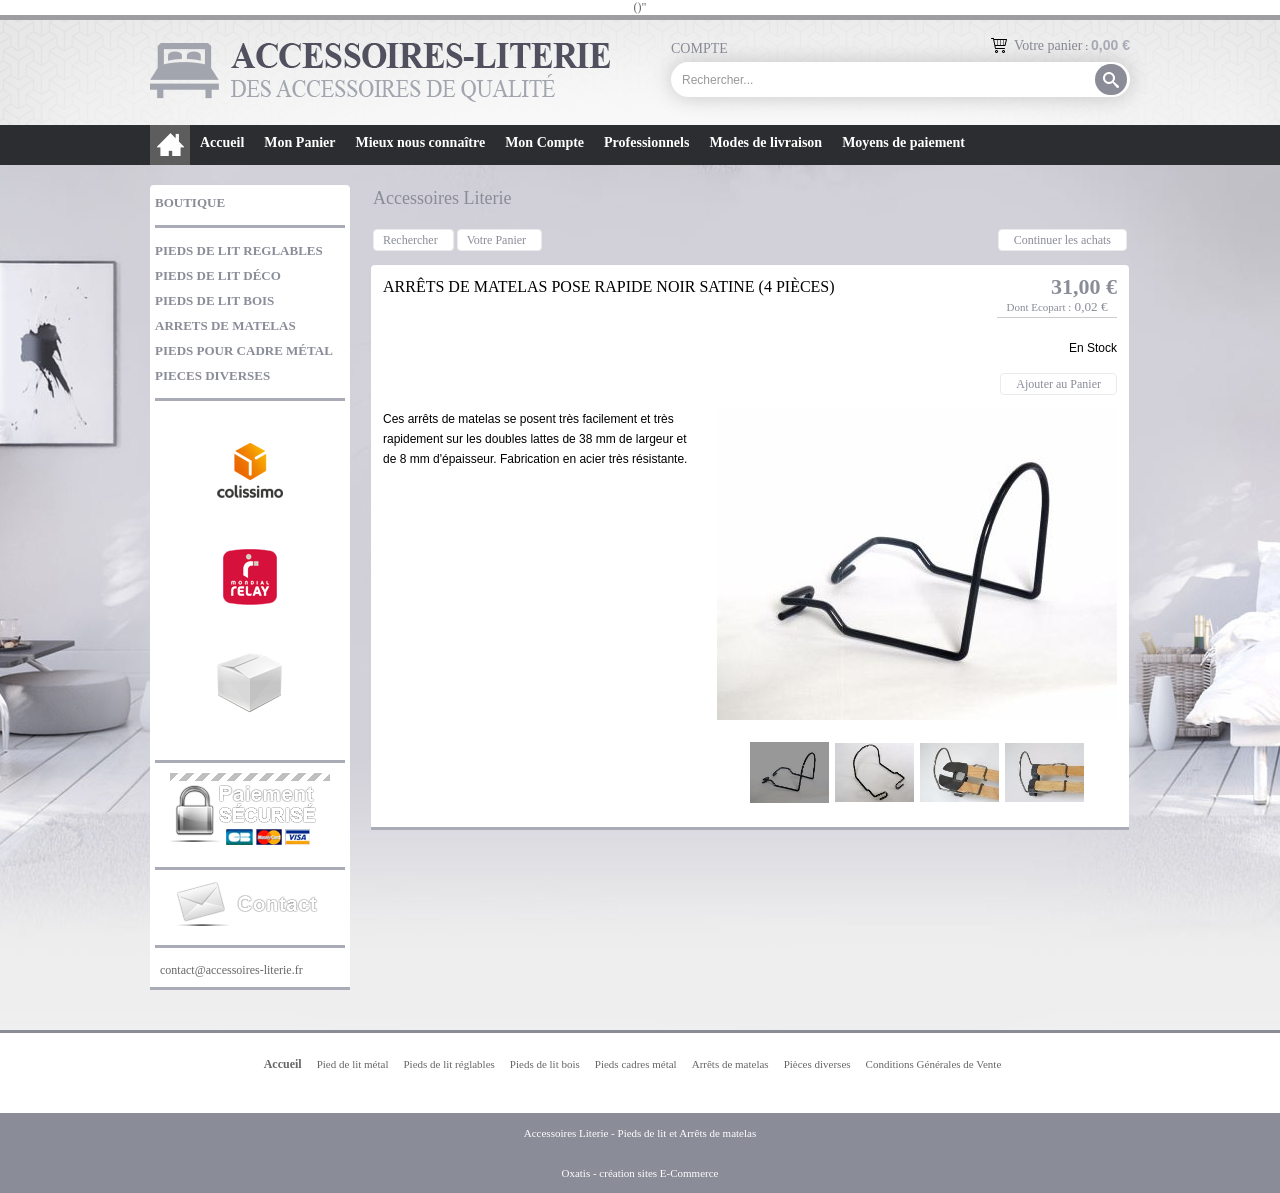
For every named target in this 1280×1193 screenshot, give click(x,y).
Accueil (222, 142)
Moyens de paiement (903, 142)
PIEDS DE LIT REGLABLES (239, 250)
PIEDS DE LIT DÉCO (218, 275)
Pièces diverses (817, 1064)
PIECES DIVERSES (212, 375)
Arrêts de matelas (730, 1064)
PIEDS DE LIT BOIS (214, 300)
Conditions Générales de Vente (934, 1064)
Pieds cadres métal (636, 1064)
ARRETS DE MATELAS (225, 325)
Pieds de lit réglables (448, 1064)
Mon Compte (544, 142)
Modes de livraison (765, 142)
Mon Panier (299, 142)
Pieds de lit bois (545, 1064)
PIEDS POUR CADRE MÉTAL (244, 350)
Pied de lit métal (353, 1064)
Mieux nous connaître (420, 142)
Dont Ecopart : (1038, 307)
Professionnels (646, 142)
